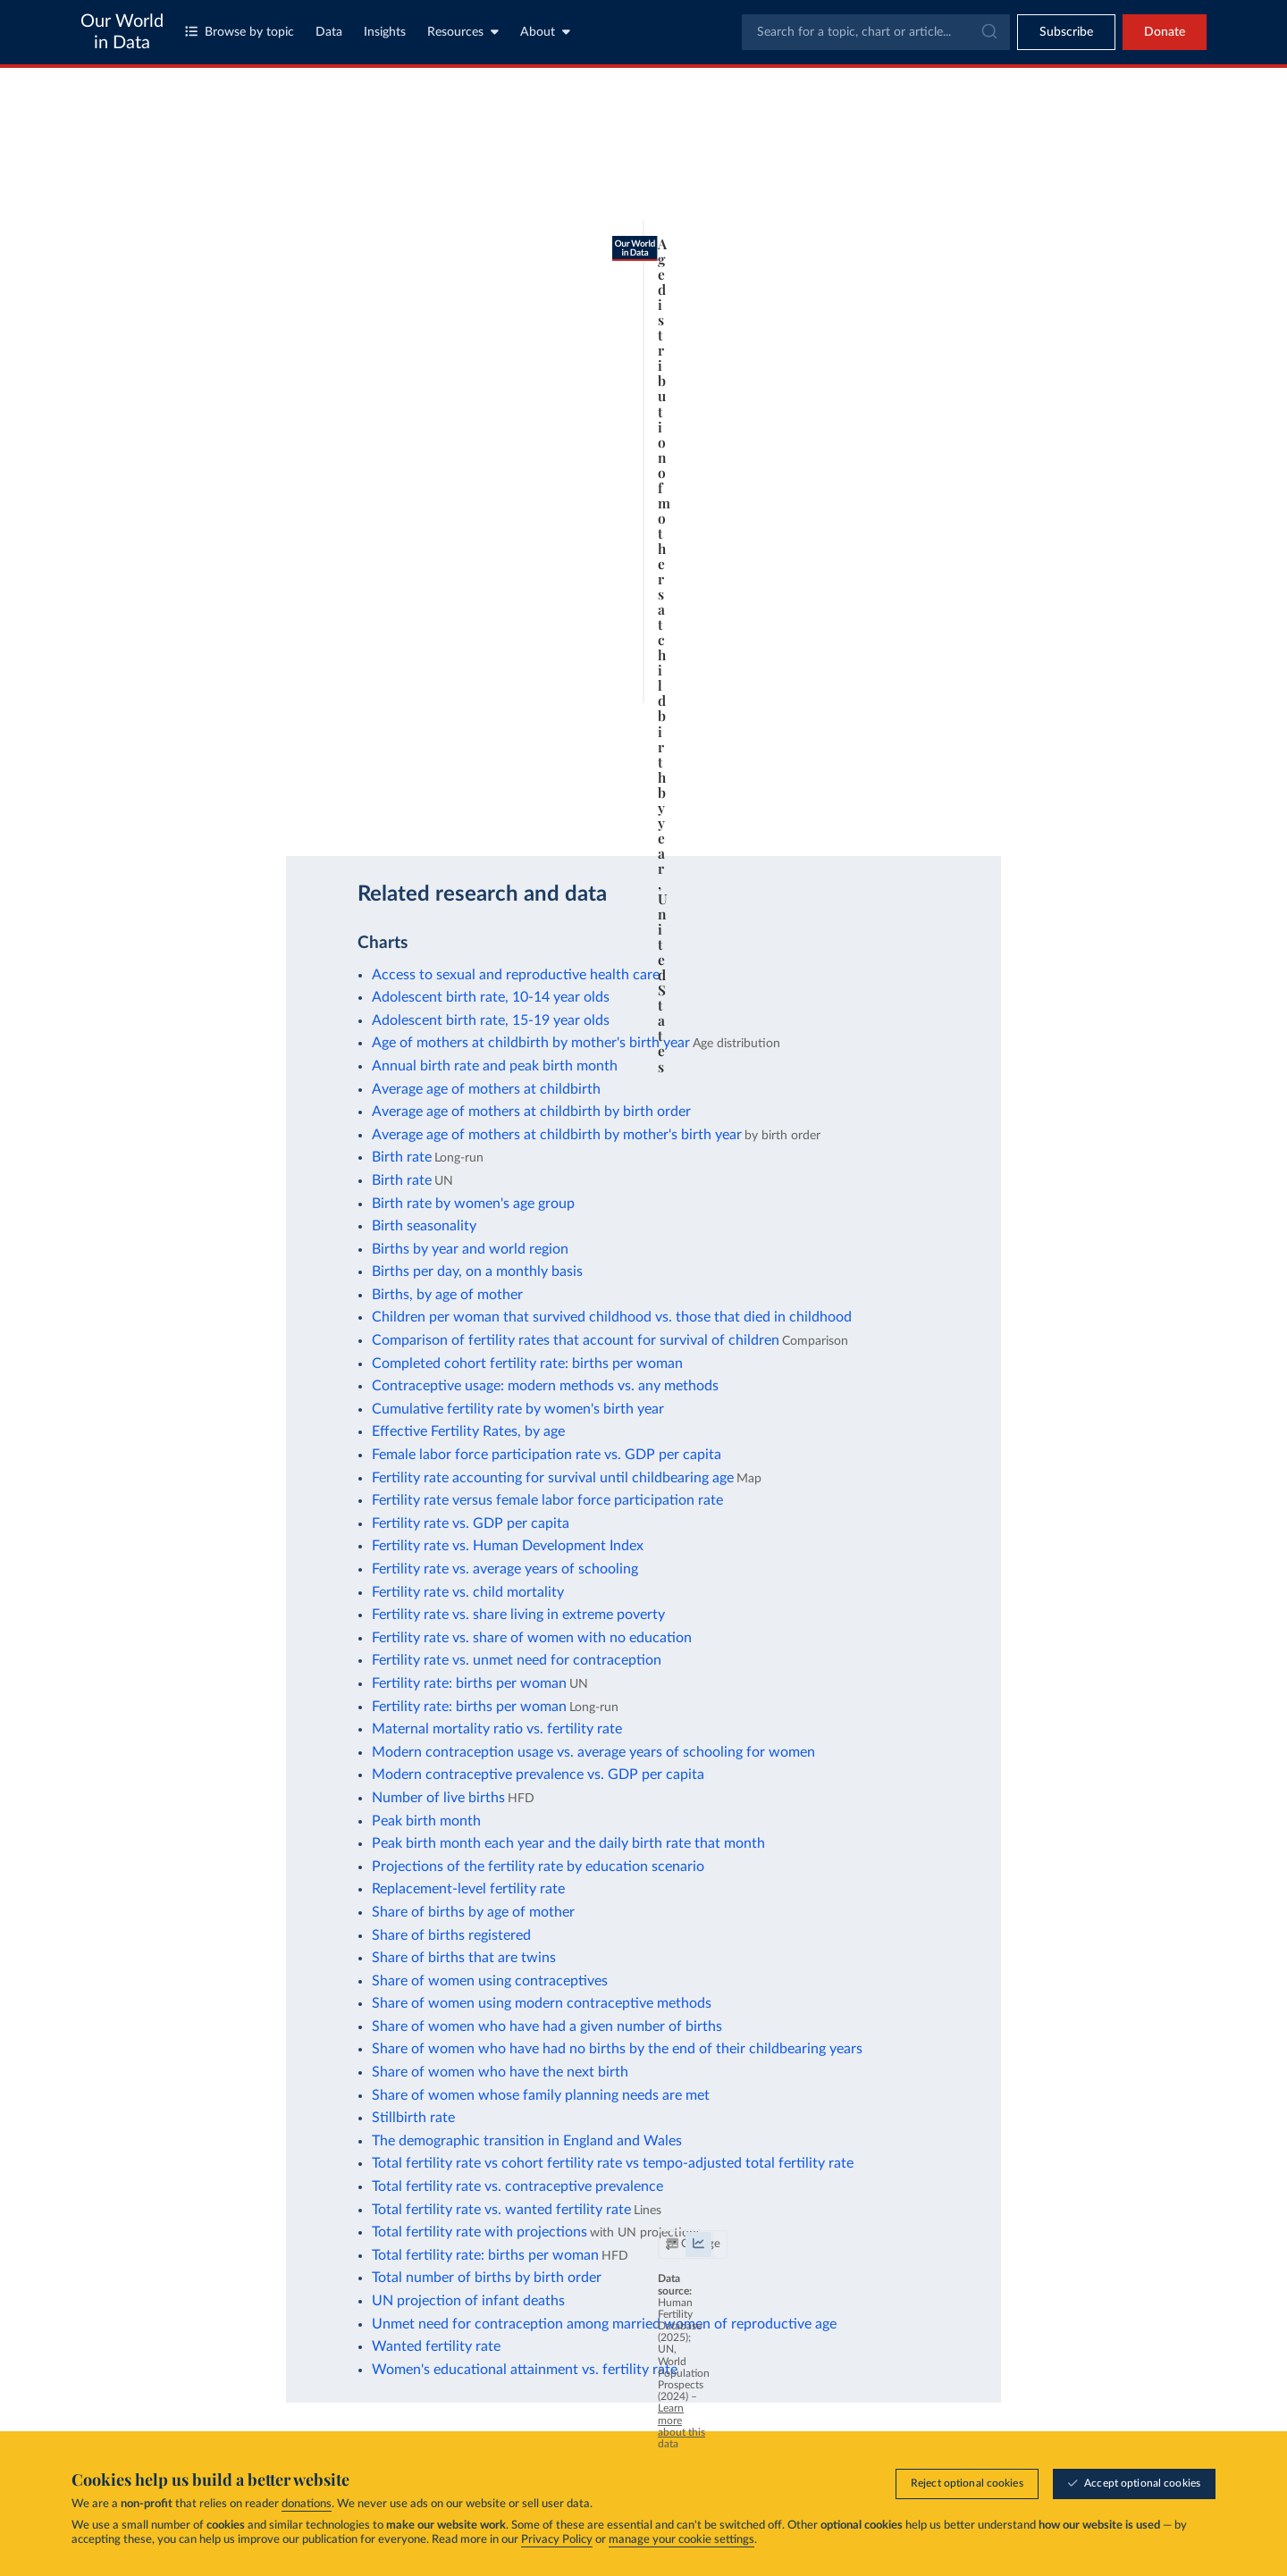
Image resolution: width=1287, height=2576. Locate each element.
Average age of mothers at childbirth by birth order (531, 1111)
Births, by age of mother (447, 1295)
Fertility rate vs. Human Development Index (508, 1546)
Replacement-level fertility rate (468, 1889)
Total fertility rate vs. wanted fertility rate (501, 2210)
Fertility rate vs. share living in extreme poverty (518, 1614)
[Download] (808, 806)
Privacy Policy (557, 2541)
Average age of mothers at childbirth (486, 1089)
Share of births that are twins (464, 1958)
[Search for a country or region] (1041, 146)
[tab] (167, 181)
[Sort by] (1023, 189)
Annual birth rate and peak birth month (495, 1066)
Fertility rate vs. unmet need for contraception (516, 1660)
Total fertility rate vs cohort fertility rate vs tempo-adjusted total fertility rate (613, 2163)
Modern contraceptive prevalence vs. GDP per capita (538, 1774)
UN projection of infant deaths (468, 2301)
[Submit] (988, 32)
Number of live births (438, 1798)
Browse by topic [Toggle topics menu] (239, 31)
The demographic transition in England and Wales (527, 2141)
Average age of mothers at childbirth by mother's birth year (557, 1135)
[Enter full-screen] (879, 806)
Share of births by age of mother (473, 1912)
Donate (1164, 32)
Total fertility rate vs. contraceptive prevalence (517, 2186)
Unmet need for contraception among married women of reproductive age (604, 2324)
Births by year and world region (470, 1249)
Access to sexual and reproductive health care (516, 975)
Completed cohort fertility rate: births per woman (527, 1363)
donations (307, 2505)
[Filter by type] (1041, 232)
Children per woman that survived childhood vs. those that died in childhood (612, 1317)
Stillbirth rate (413, 2117)
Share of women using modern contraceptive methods (541, 2003)
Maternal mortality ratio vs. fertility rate (497, 1729)
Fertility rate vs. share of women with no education (532, 1638)
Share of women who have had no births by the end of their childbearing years (617, 2049)
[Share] (843, 806)
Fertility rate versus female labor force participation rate (547, 1500)
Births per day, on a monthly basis (477, 1271)
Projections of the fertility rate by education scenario (538, 1866)
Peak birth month (426, 1821)
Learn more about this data (647, 796)
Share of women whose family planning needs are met (541, 2095)
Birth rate (402, 1157)
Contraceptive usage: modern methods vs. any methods (545, 1386)
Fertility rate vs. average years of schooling (505, 1569)
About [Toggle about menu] (545, 31)
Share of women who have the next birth (500, 2072)
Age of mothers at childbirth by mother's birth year (531, 1043)
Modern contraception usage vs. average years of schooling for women (593, 1752)
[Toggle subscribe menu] (1066, 32)
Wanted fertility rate (436, 2346)
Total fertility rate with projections (479, 2232)
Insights (385, 32)
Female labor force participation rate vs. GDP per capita (546, 1454)
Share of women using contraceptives (490, 1981)
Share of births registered (451, 1935)
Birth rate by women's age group (473, 1203)
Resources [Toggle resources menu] (463, 31)
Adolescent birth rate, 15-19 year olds (491, 1020)
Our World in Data (122, 32)
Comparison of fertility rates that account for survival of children (575, 1340)
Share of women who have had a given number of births (547, 2026)
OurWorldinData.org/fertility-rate (206, 814)
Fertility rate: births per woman (469, 1683)
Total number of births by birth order (486, 2277)
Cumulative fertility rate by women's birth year (518, 1409)
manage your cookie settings (681, 2541)
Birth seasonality (424, 1226)
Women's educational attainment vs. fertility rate (524, 2369)
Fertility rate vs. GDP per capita (470, 1523)
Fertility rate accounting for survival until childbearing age (553, 1478)
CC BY (307, 814)
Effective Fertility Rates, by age (468, 1431)
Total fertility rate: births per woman (485, 2255)
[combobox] (876, 32)
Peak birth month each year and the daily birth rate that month (568, 1843)
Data (328, 32)
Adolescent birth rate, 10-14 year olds (491, 997)
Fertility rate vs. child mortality (468, 1592)
